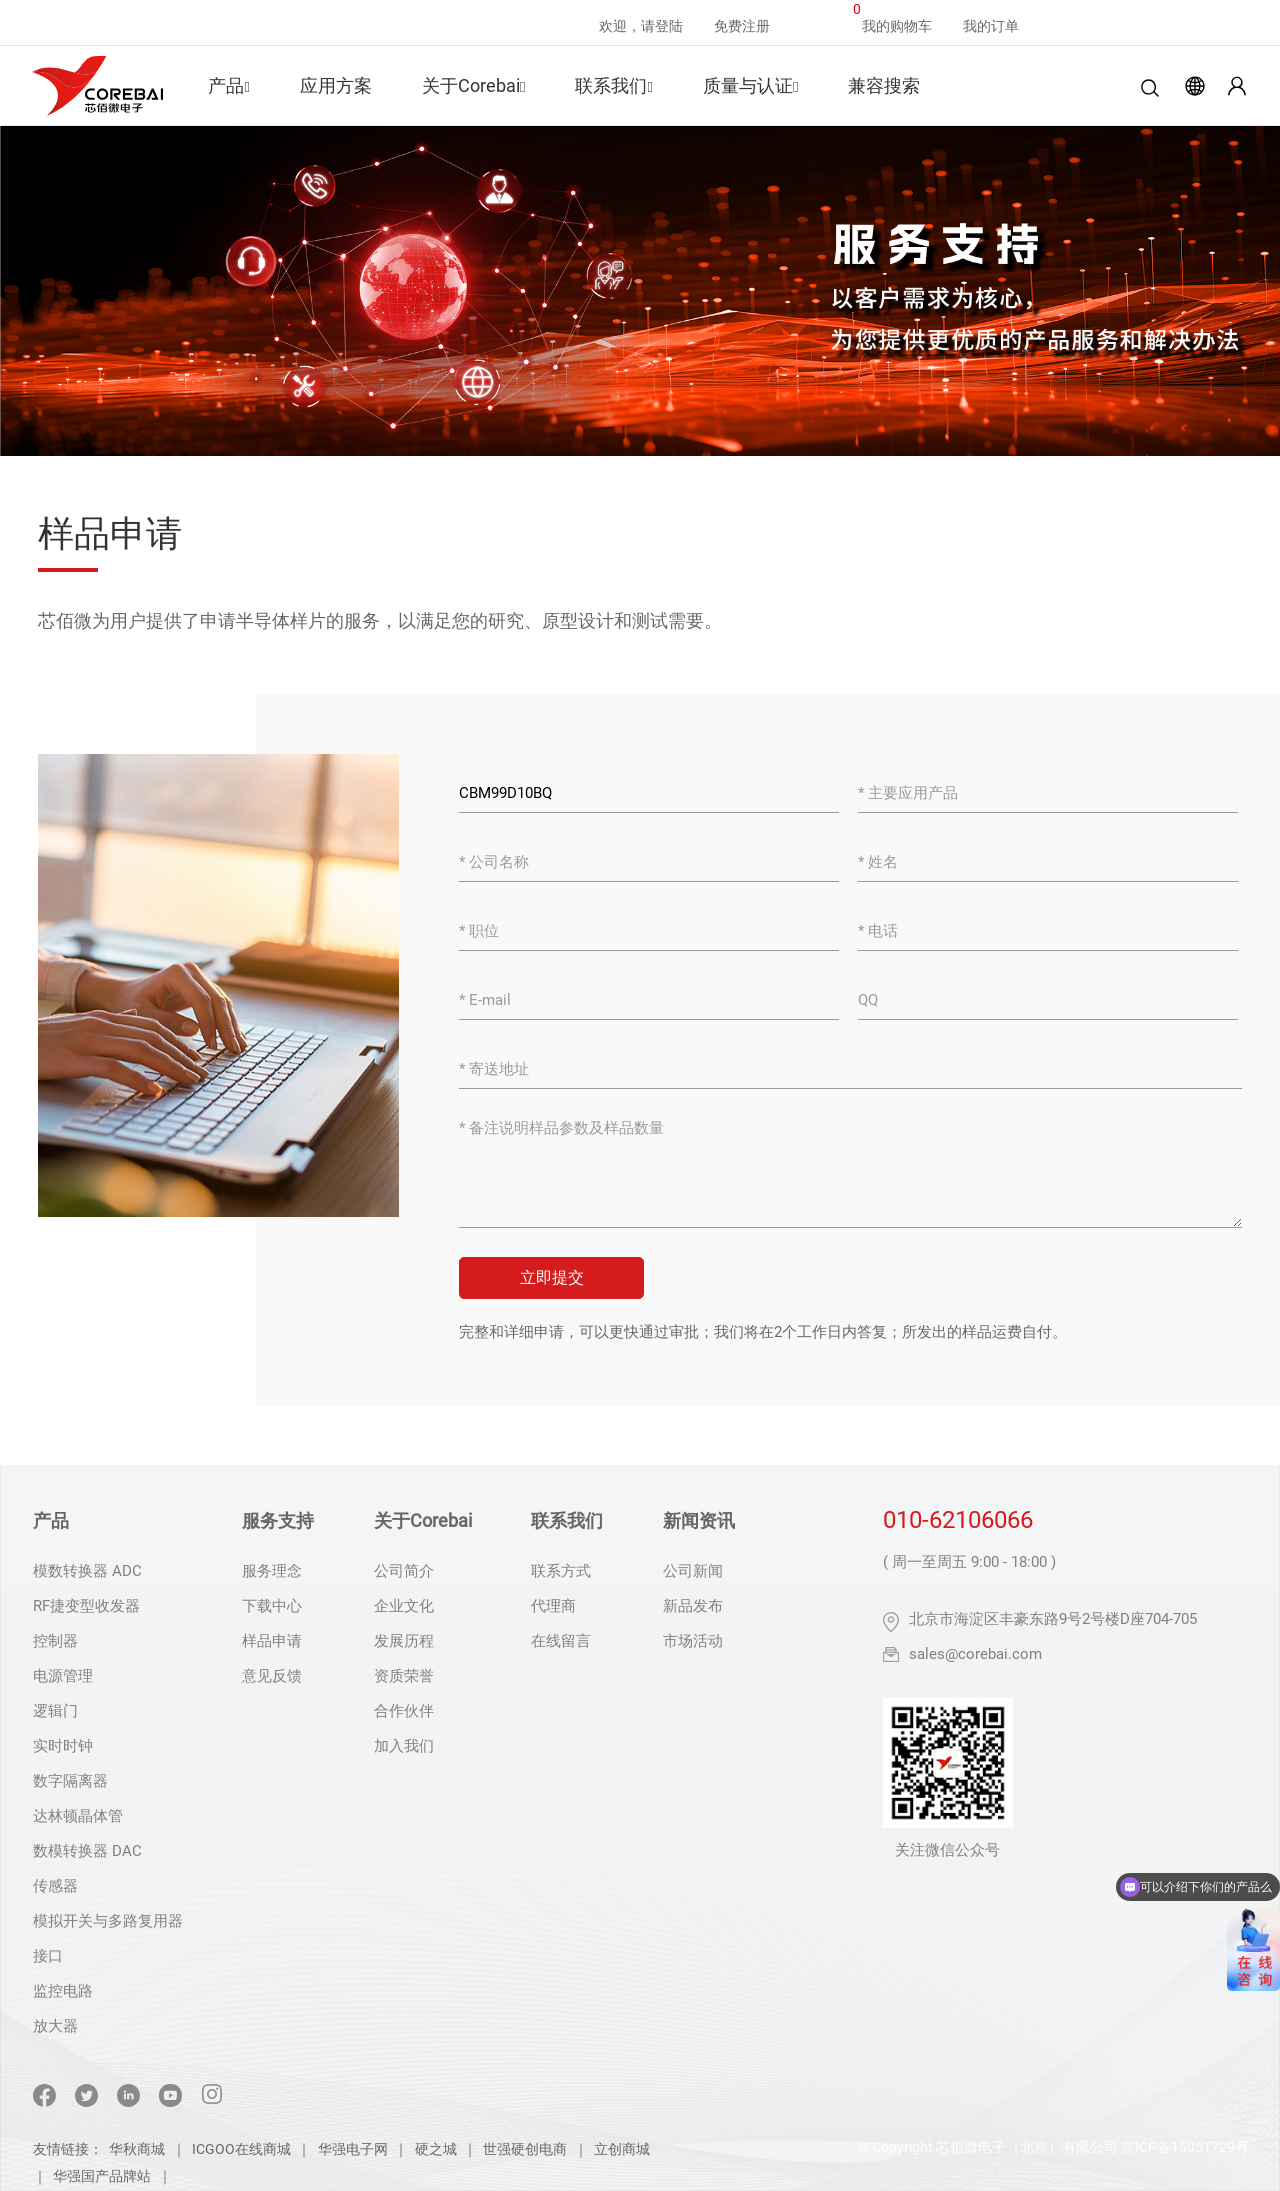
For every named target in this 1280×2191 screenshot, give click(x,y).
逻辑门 (55, 1711)
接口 (48, 1956)
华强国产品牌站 (102, 2176)
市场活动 (693, 1641)
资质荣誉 (404, 1676)
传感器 (55, 1886)
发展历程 (404, 1641)
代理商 (553, 1606)
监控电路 (63, 1991)
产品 (228, 85)
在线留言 (561, 1641)
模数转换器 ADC (87, 1571)
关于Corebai (473, 85)
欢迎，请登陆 (641, 26)
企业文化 (404, 1606)
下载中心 (272, 1606)
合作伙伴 (404, 1711)
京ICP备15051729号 (1185, 2147)
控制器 (55, 1641)
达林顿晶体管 (78, 1816)
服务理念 (272, 1571)
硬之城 (436, 2149)
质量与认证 (750, 85)
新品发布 (693, 1606)
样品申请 (272, 1641)
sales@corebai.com (975, 1654)
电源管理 (63, 1676)
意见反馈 (272, 1676)
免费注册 (742, 26)
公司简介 (404, 1571)
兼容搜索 (884, 85)
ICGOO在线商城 (241, 2149)
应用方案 (336, 85)
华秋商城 (137, 2149)
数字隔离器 (70, 1781)
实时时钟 (63, 1746)
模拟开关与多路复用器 (108, 1921)
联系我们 (613, 85)
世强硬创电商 (525, 2149)
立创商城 (622, 2149)
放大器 (55, 2026)
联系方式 (561, 1571)
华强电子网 (353, 2149)
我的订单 (991, 26)
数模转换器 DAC (87, 1851)
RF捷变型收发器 (86, 1606)
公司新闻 (693, 1571)
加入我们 (404, 1746)
